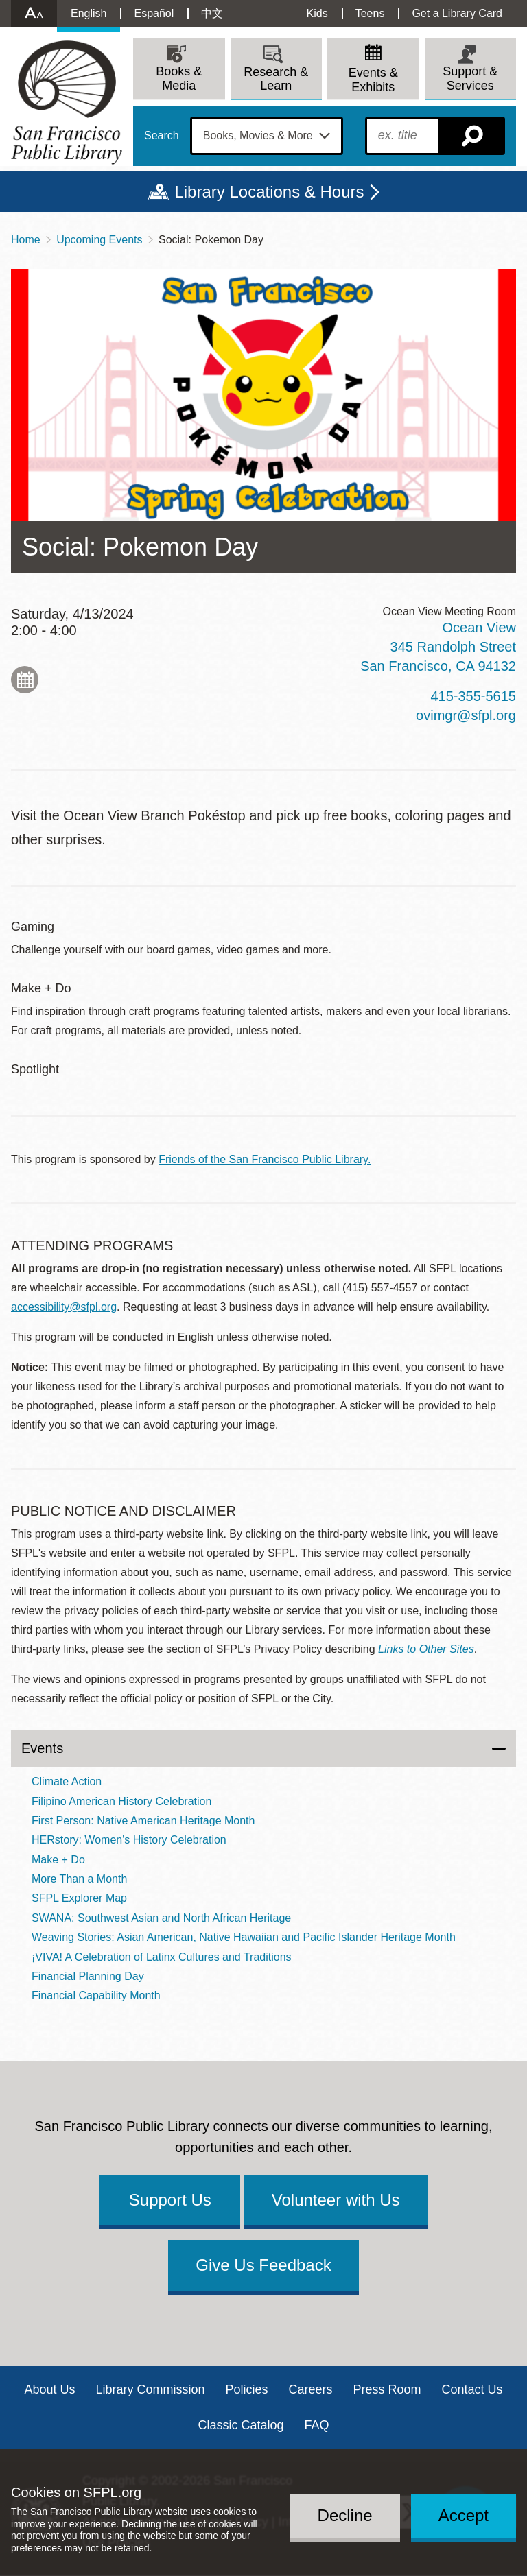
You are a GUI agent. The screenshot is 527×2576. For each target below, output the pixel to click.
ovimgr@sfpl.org (466, 715)
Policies (246, 2389)
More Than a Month (79, 1879)
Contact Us (472, 2389)
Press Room (387, 2389)
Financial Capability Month (96, 1995)
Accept (463, 2515)
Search (161, 135)
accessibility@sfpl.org (64, 1307)
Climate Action (67, 1781)
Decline (345, 2515)
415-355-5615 (473, 696)
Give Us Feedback (263, 2265)
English (88, 13)
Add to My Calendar (24, 679)
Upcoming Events (99, 240)
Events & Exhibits (373, 80)
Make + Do (58, 1859)
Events (42, 1748)
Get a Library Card (457, 13)
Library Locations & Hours (269, 191)
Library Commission (149, 2389)
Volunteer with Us (336, 2200)
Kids (317, 13)
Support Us (170, 2200)
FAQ (317, 2425)
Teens (370, 13)
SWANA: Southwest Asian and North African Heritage (161, 1918)
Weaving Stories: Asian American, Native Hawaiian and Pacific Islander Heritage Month (244, 1937)
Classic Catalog (240, 2425)
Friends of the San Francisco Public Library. (265, 1159)
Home (25, 240)
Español (154, 13)
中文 (212, 13)
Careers (311, 2389)
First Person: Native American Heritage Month (143, 1820)
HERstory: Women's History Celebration (129, 1840)
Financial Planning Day (88, 1976)
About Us (49, 2389)
